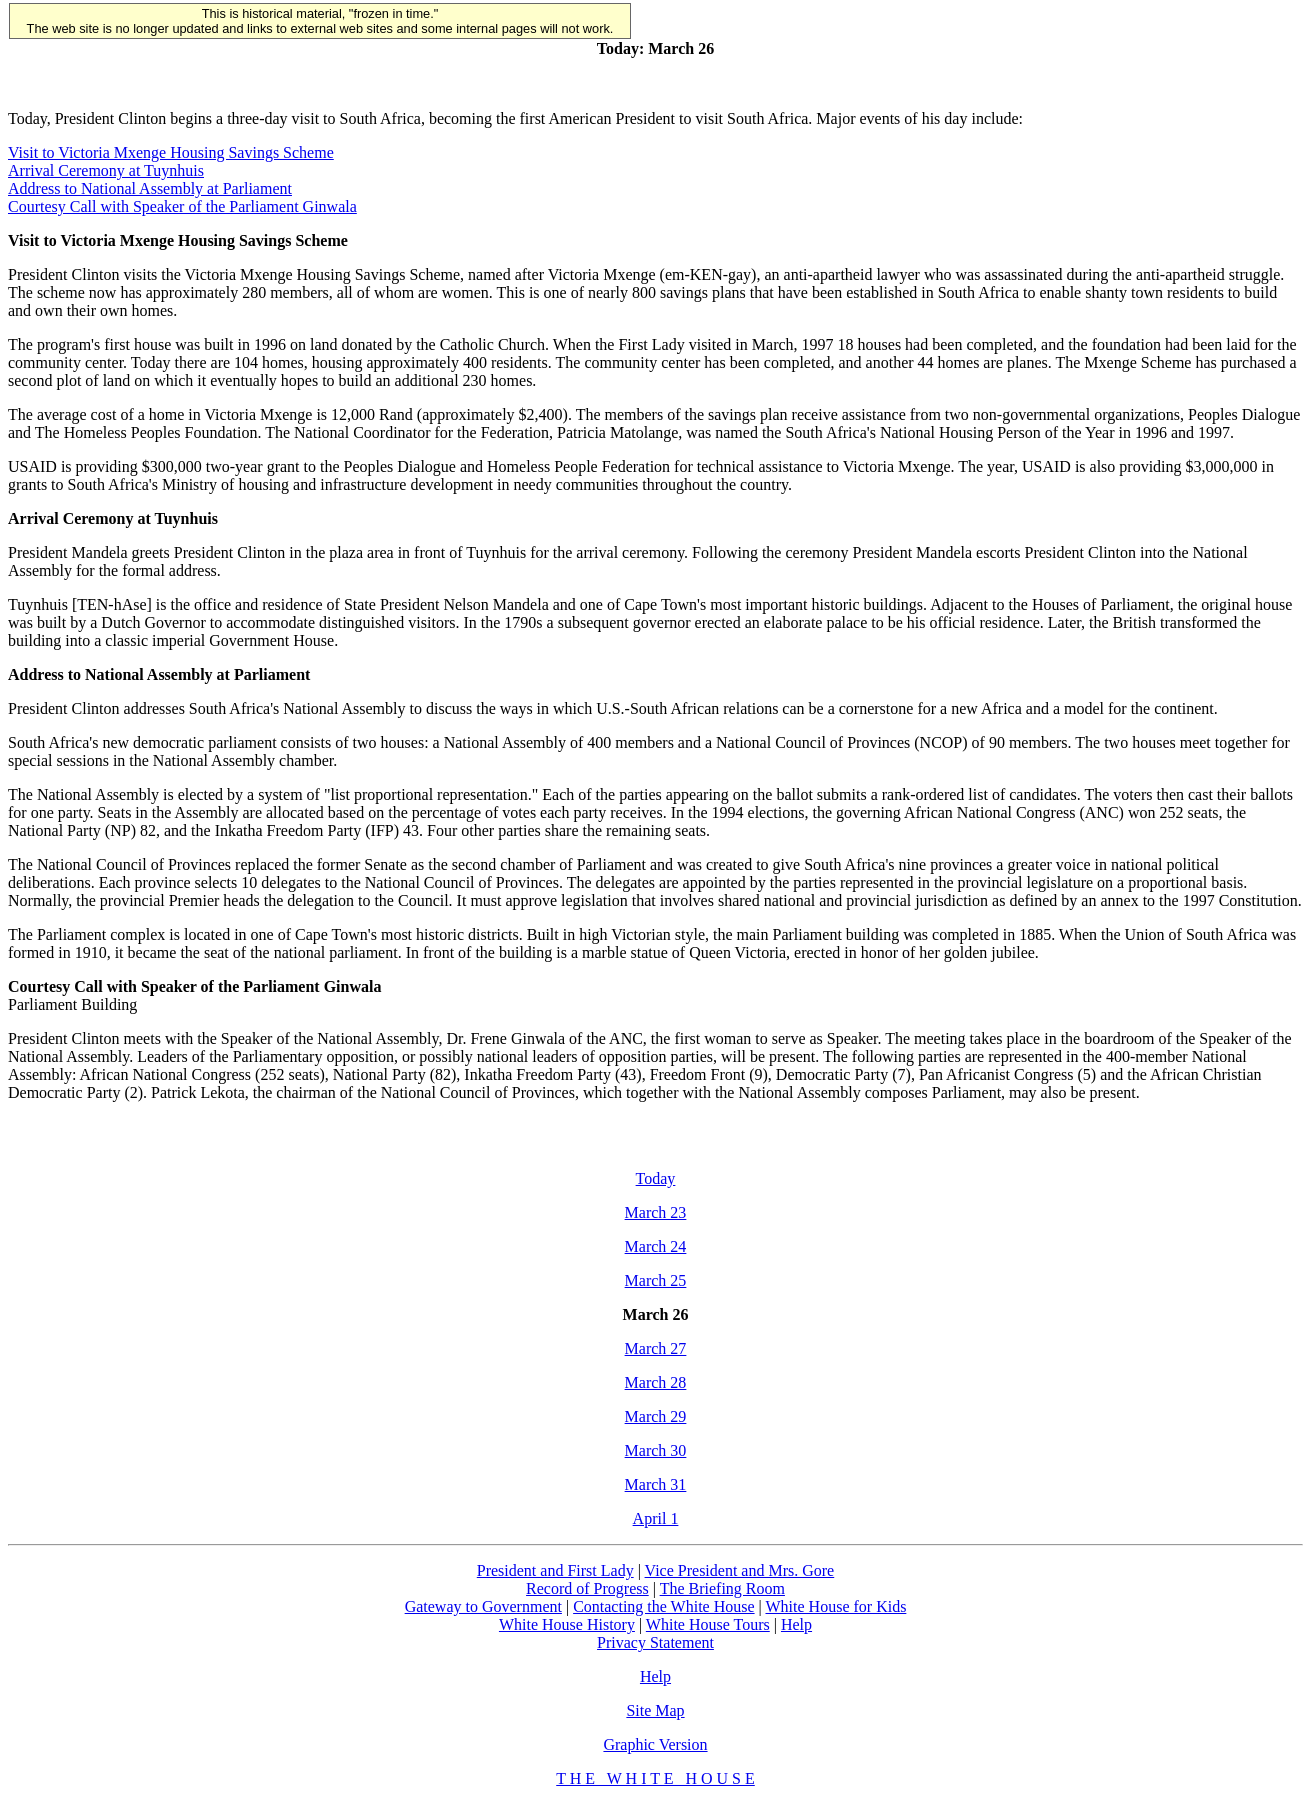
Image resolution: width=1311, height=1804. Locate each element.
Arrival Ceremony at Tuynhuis (106, 170)
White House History (567, 1624)
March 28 (656, 1382)
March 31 (656, 1484)
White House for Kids (836, 1606)
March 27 (656, 1348)
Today (656, 1178)
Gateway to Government (483, 1606)
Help (796, 1624)
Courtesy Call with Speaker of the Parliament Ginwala (182, 206)
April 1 (656, 1518)
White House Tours (708, 1624)
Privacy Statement (655, 1642)
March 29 (656, 1416)
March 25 (656, 1280)
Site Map (655, 1710)
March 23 (656, 1212)
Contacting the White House (663, 1606)
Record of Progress (587, 1588)
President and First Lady (555, 1570)
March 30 (656, 1450)
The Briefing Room (722, 1588)
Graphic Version (655, 1744)
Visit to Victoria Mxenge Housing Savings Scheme (171, 152)
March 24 (656, 1246)
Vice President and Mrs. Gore (740, 1570)
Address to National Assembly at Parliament (150, 188)
